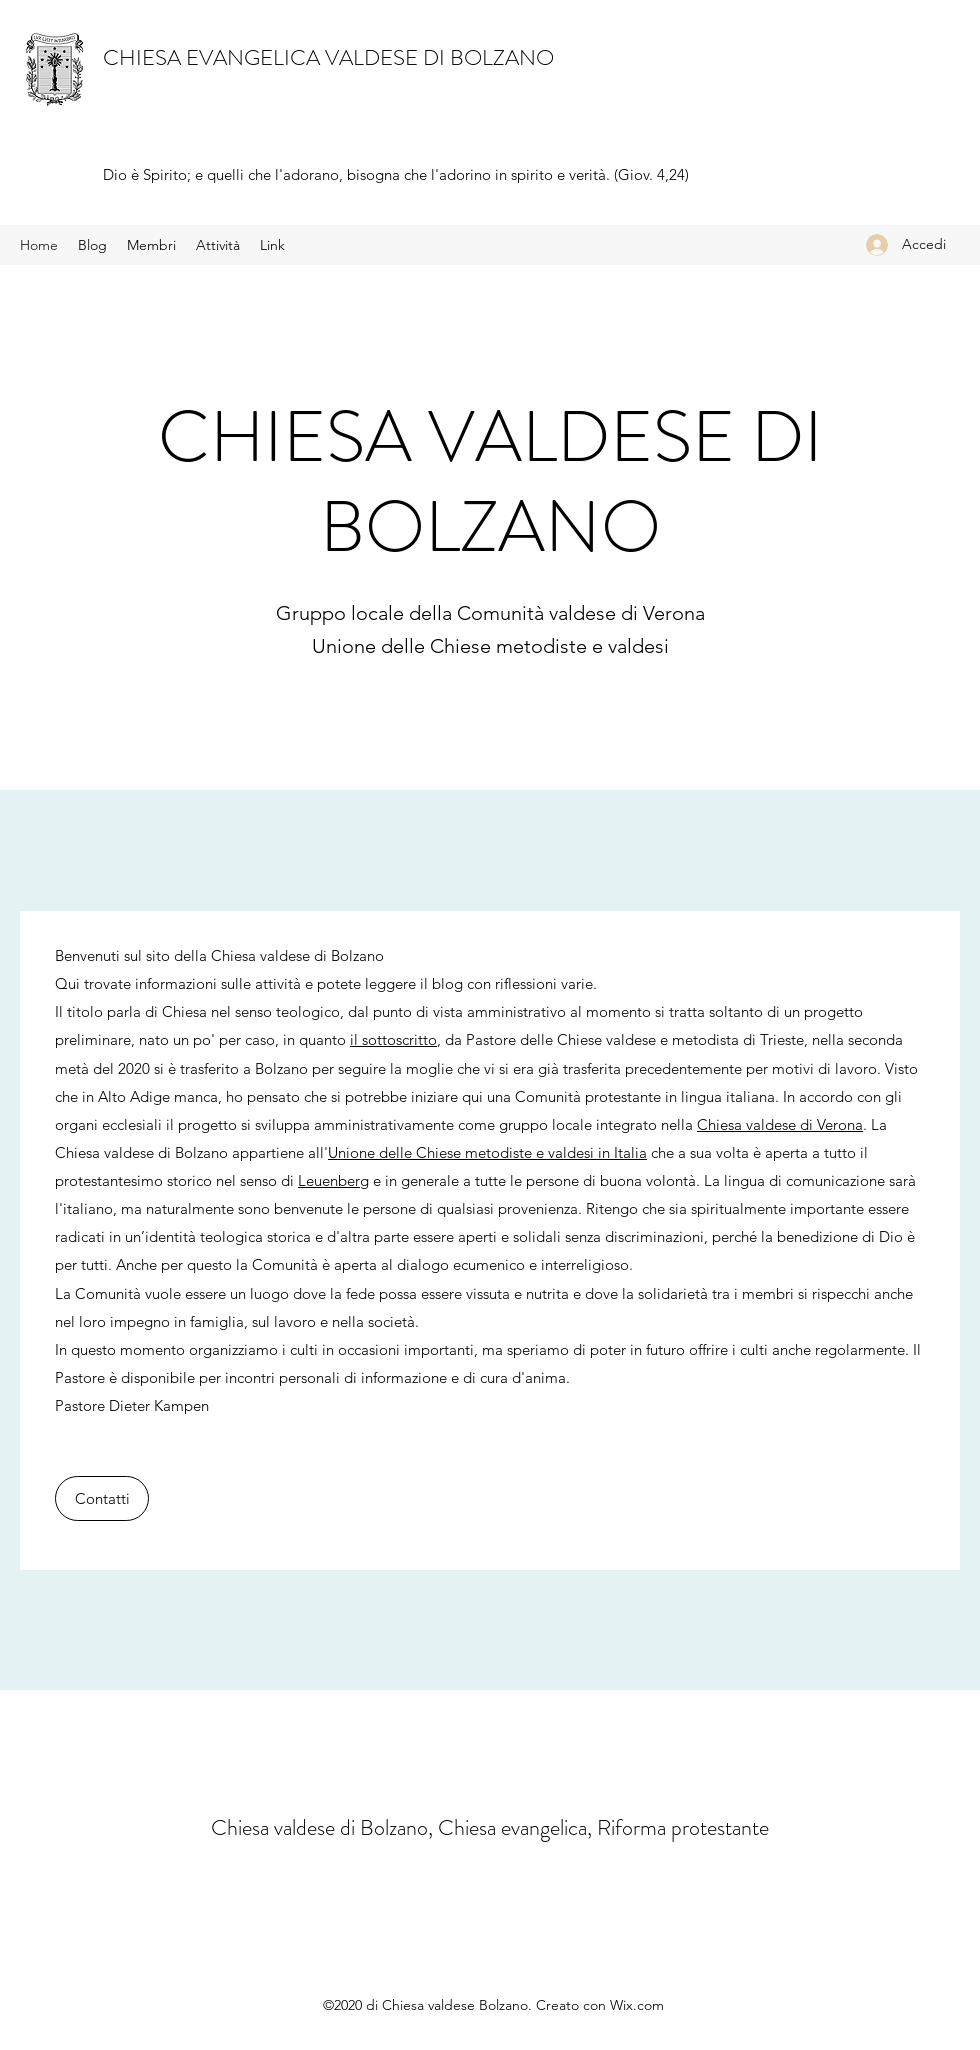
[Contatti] (102, 1498)
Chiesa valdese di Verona (780, 1124)
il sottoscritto (393, 1039)
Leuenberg (333, 1180)
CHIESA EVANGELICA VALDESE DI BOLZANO (328, 57)
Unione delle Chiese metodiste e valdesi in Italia (487, 1152)
